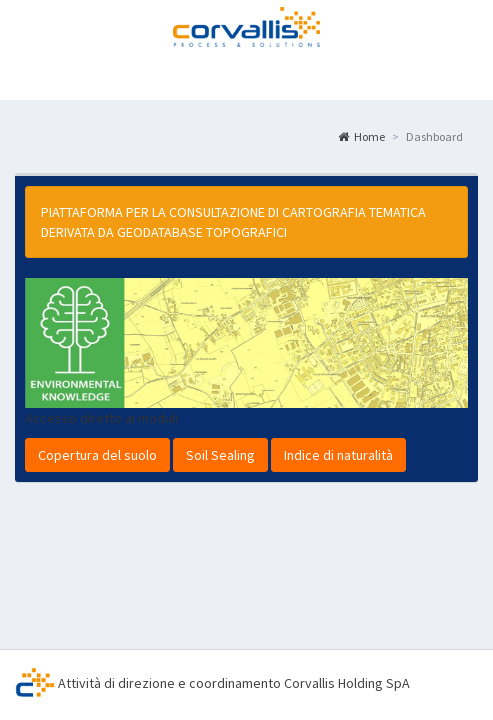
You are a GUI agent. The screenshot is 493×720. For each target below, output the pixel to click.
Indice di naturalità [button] (338, 455)
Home (361, 136)
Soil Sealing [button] (220, 455)
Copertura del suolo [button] (97, 455)
